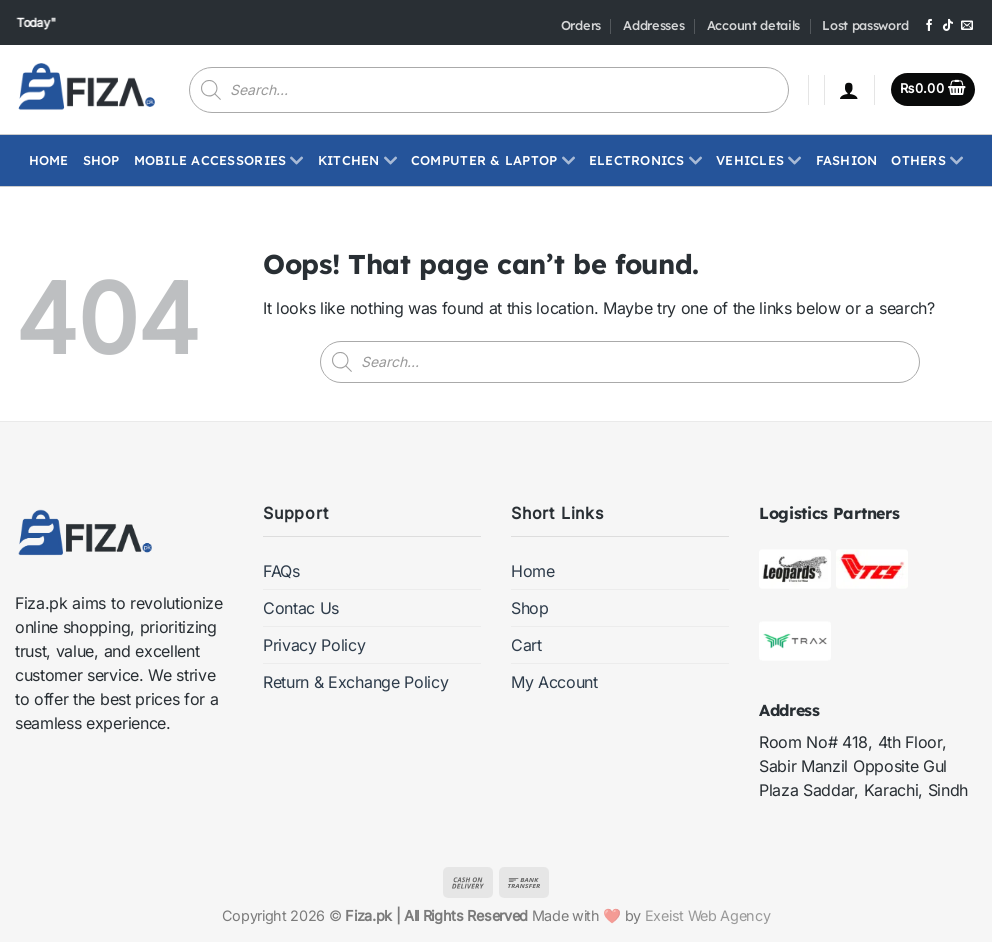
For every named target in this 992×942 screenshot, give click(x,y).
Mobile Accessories (219, 160)
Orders (581, 25)
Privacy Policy (314, 645)
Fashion (847, 160)
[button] (849, 90)
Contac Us (301, 608)
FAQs (281, 571)
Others (927, 160)
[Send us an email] (967, 26)
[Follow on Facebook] (929, 26)
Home (49, 160)
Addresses (653, 25)
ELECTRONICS (645, 160)
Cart (526, 645)
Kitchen (357, 160)
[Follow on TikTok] (948, 26)
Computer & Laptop (493, 160)
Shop (101, 160)
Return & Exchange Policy (355, 682)
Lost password (865, 25)
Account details (753, 25)
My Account (554, 682)
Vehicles (759, 160)
